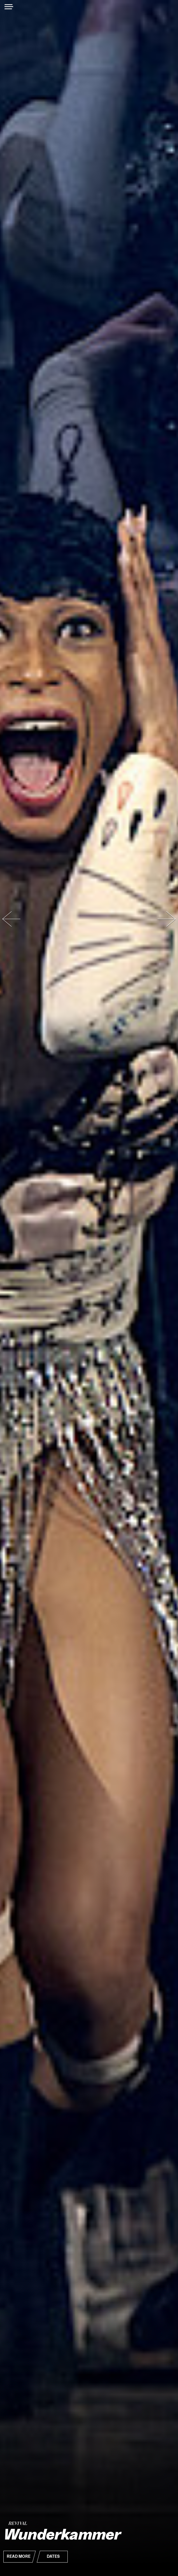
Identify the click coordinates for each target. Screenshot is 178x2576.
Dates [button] (53, 2556)
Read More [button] (19, 2556)
